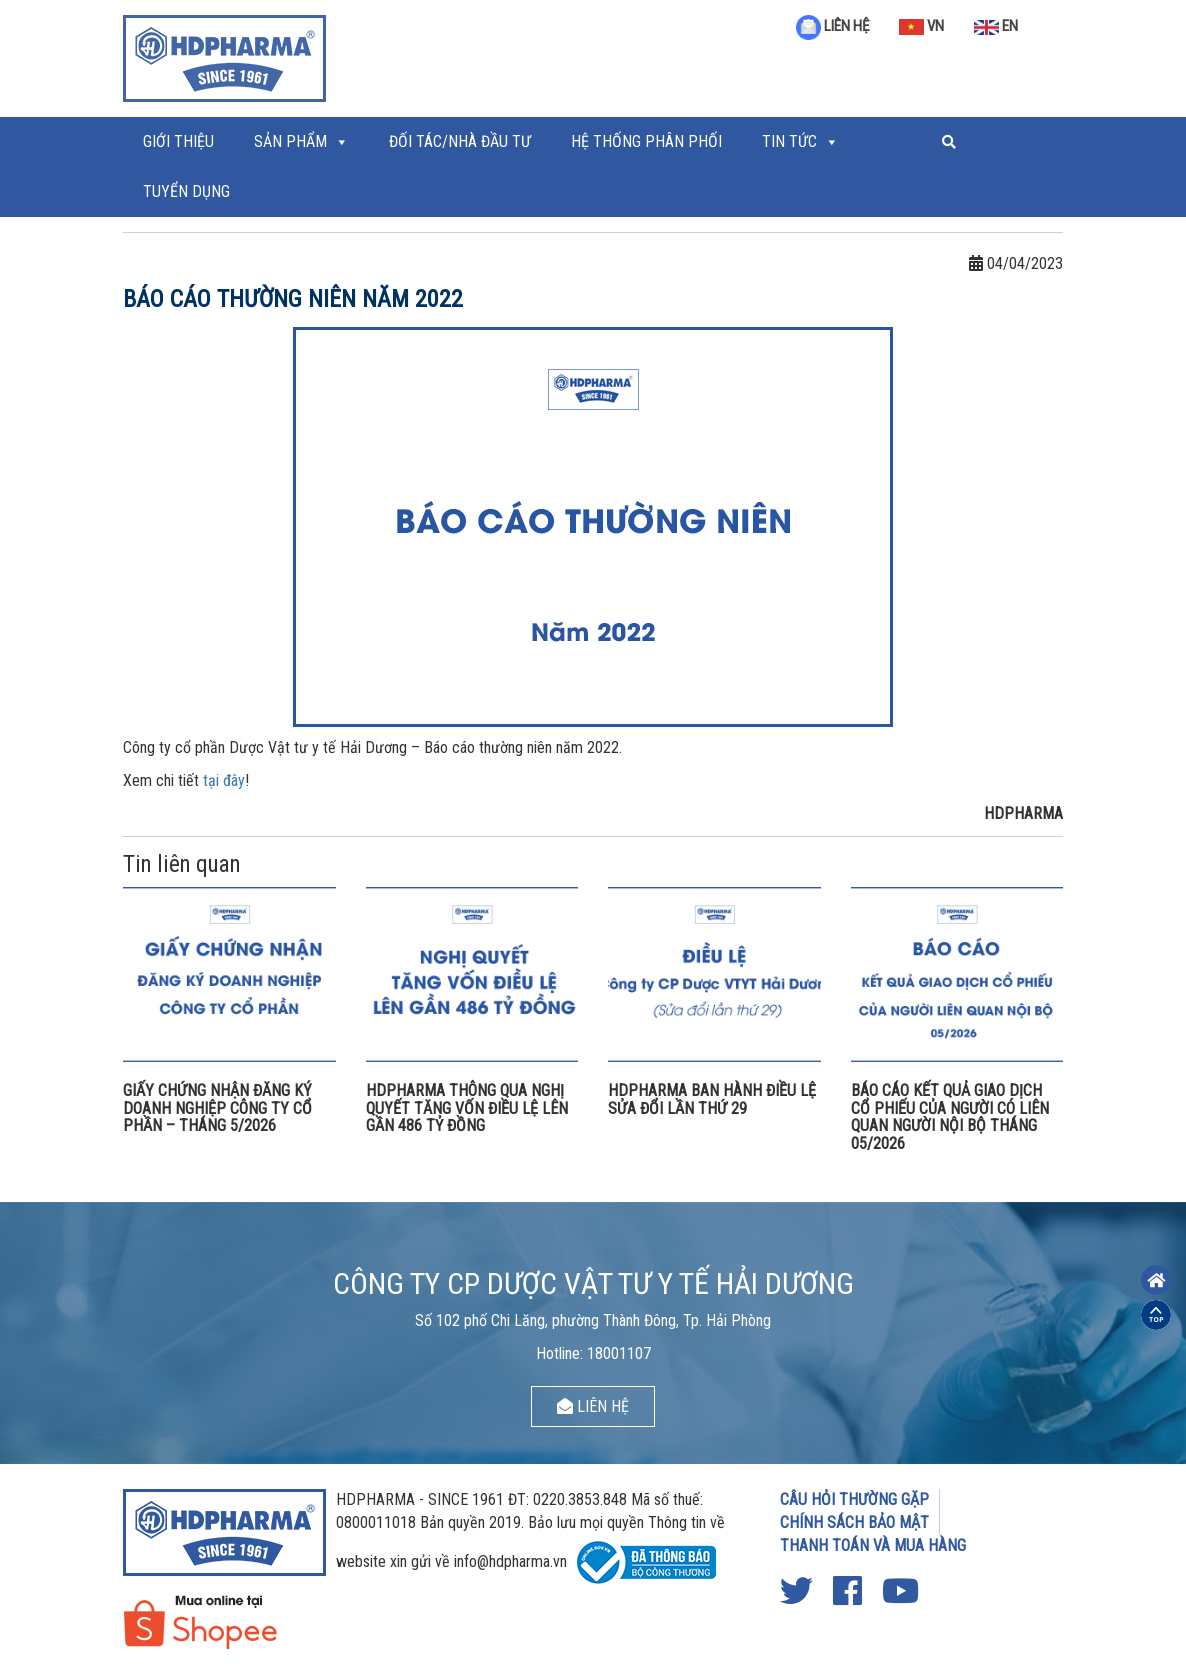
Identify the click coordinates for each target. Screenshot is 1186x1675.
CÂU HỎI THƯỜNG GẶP (854, 1499)
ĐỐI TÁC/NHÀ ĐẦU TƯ (460, 141)
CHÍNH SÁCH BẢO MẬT (854, 1522)
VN (921, 26)
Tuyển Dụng (186, 191)
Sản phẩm (290, 141)
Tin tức (789, 141)
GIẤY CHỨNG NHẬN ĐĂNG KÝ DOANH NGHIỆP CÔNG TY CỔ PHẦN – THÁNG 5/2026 (217, 1108)
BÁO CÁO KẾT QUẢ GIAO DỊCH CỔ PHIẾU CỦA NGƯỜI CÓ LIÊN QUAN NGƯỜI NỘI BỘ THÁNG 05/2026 (950, 1117)
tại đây (224, 780)
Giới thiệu (178, 141)
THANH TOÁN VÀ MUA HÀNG (873, 1545)
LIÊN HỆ (832, 26)
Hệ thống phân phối (646, 141)
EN (996, 26)
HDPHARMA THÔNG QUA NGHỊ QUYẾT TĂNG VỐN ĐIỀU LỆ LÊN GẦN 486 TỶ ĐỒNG (467, 1108)
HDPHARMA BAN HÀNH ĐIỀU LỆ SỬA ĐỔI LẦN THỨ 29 (712, 1099)
